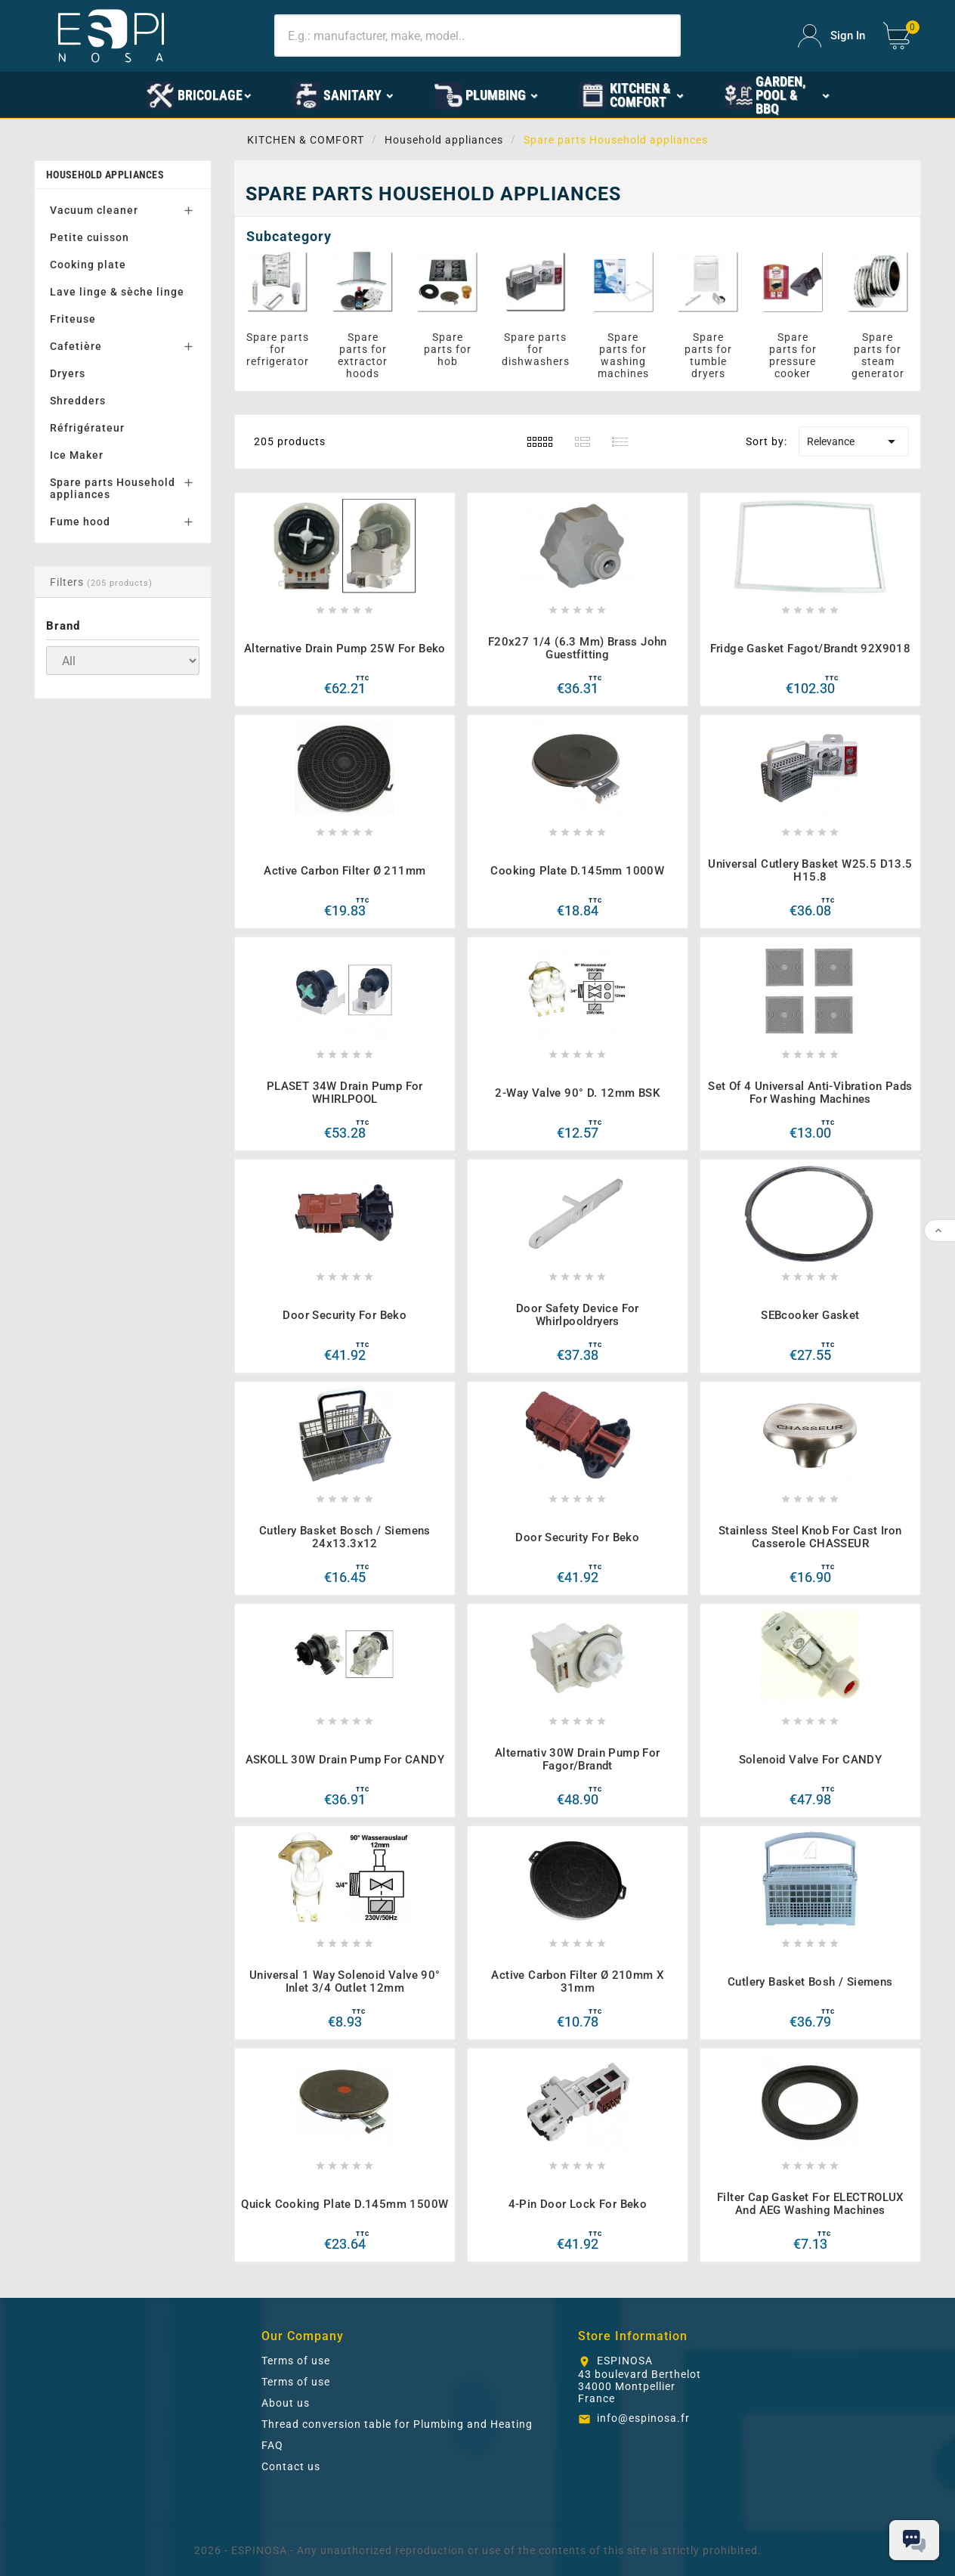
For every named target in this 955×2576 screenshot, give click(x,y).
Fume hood (80, 522)
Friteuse (73, 319)
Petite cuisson (89, 237)
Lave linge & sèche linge (117, 292)
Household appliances (105, 175)
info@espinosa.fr (643, 2418)
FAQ (272, 2445)
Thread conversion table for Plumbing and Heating (397, 2424)
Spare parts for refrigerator (277, 349)
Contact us (290, 2466)
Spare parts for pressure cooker (793, 355)
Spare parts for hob (447, 349)
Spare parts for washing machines (623, 355)
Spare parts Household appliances (112, 488)
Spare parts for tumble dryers (708, 355)
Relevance (854, 441)
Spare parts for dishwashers (536, 349)
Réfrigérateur (87, 428)
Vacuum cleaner (94, 210)
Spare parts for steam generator (877, 355)
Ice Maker (77, 455)
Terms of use (295, 2361)
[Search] (477, 35)
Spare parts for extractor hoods (363, 355)
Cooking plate (88, 265)
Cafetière (76, 346)
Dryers (67, 373)
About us (285, 2403)
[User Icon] (831, 36)
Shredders (78, 401)
